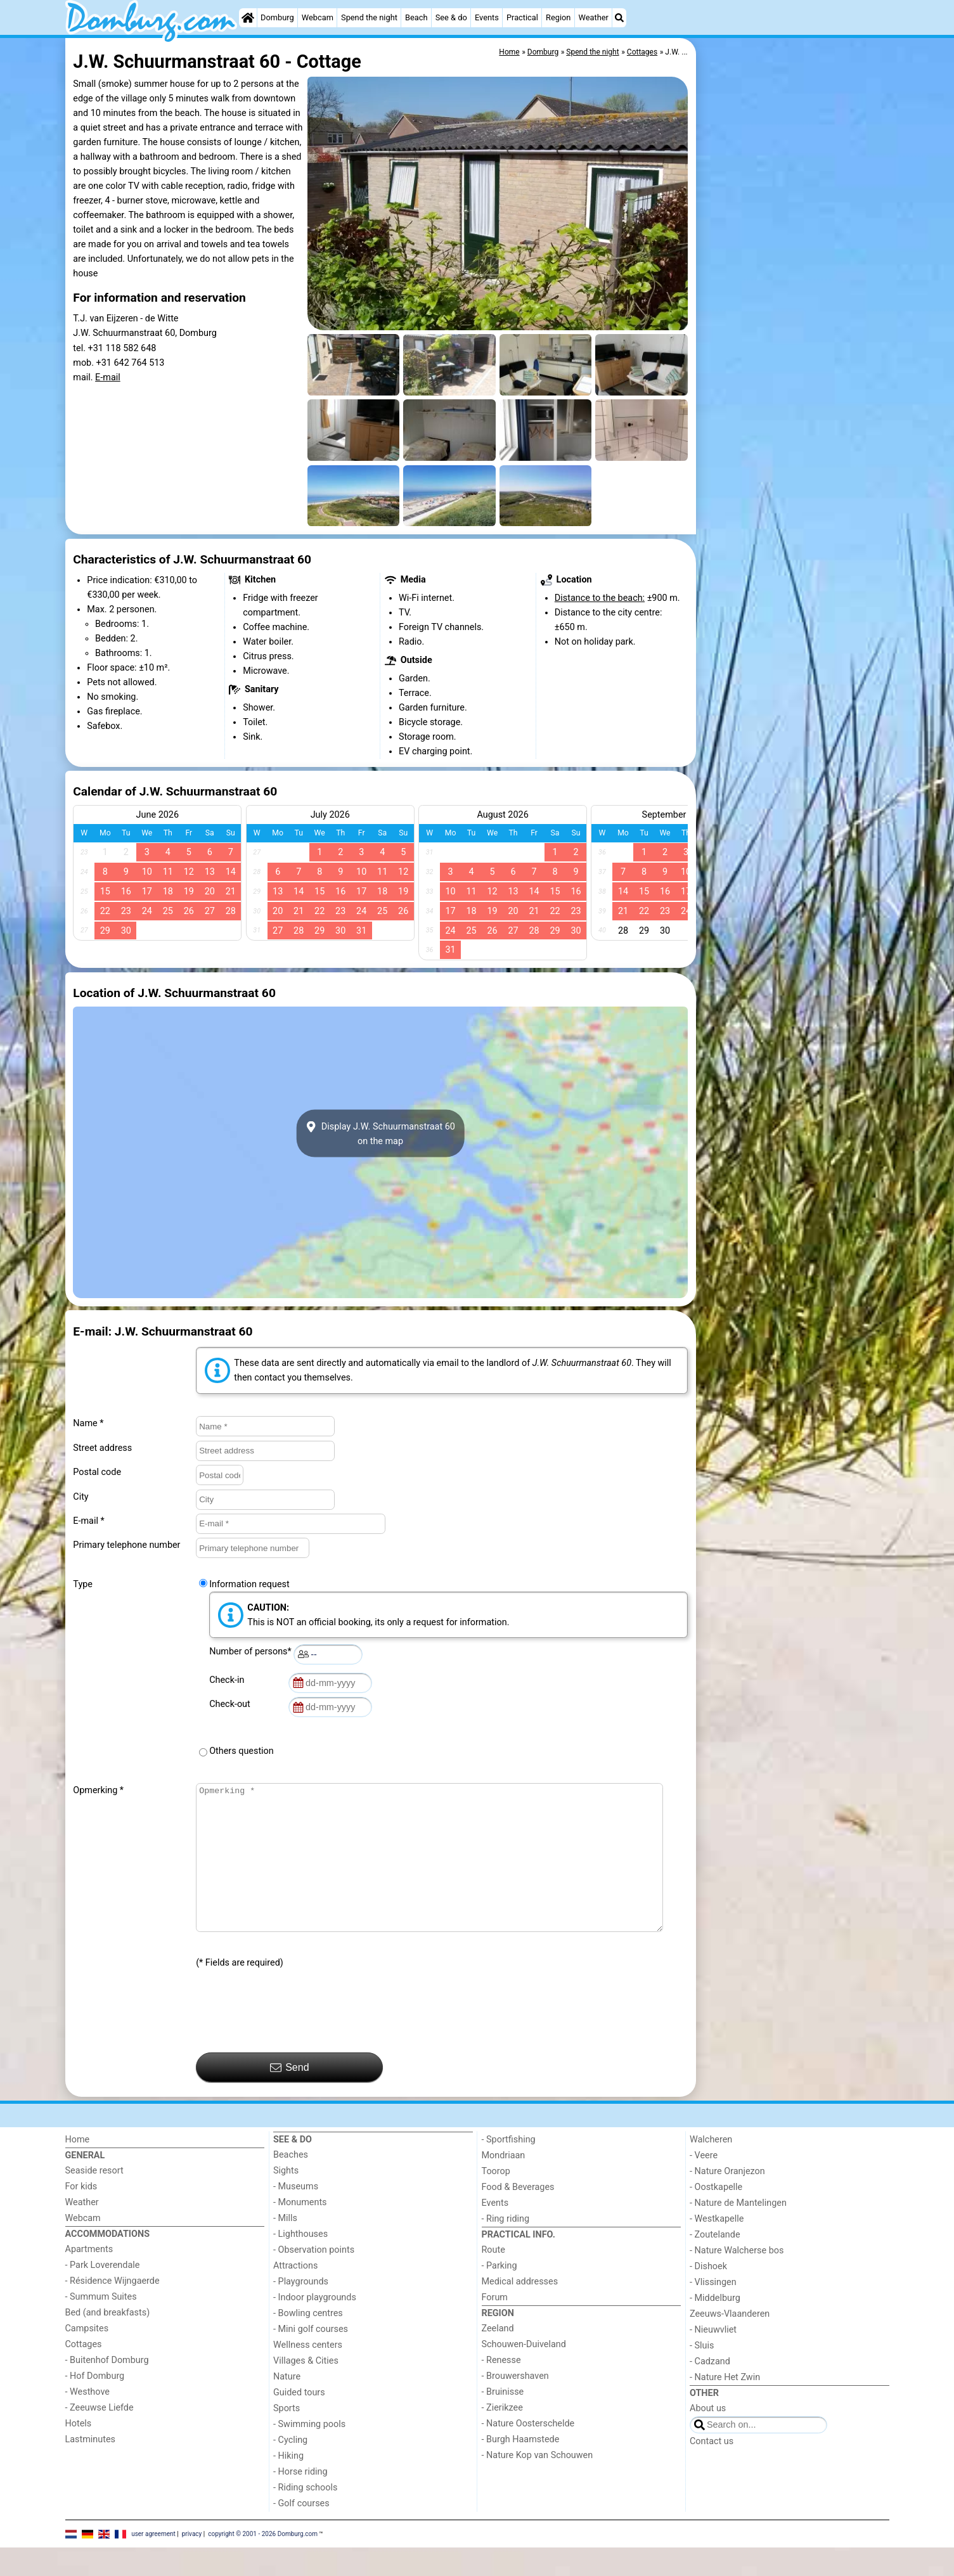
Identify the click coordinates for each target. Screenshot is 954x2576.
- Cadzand (710, 2390)
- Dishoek (708, 2294)
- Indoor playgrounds (314, 2326)
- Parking (499, 2294)
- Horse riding (300, 2500)
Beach (416, 17)
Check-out (232, 1704)
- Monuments (300, 2230)
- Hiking (288, 2484)
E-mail (107, 377)
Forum (495, 2326)
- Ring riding (506, 2247)
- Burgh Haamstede (521, 2468)
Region (558, 17)
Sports (286, 2436)
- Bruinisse (503, 2420)
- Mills (285, 2246)
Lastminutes (90, 2468)
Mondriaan (503, 2184)
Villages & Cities (305, 2389)
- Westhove (87, 2420)
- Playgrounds (300, 2310)
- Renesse (501, 2388)
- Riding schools (305, 2516)
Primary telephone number (126, 1545)
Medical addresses (520, 2310)
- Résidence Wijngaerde (112, 2309)
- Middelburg (715, 2326)
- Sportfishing (509, 2168)
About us (708, 2436)
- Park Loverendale (102, 2293)
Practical (522, 17)
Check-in (228, 1680)
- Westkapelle (717, 2247)
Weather (594, 17)
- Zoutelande (715, 2263)
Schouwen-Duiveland (524, 2372)
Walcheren (711, 2168)
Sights (286, 2199)
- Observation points (313, 2278)
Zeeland (498, 2357)
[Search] (619, 17)
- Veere (704, 2184)
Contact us (711, 2469)
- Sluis (702, 2374)
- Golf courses (301, 2532)
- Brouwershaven (515, 2404)
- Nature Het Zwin (725, 2405)
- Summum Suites (101, 2325)
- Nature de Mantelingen (738, 2231)
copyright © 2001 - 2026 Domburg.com (263, 2561)
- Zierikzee (502, 2436)
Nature (286, 2405)
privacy (192, 2561)
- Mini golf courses (310, 2357)
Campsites (87, 2357)
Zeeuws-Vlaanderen (730, 2342)
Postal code (97, 1472)
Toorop (496, 2199)
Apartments (89, 2277)
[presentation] (292, 2039)
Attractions (295, 2294)
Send (289, 2096)
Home (77, 2168)
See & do (451, 17)
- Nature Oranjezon (727, 2199)
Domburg (277, 17)
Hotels (78, 2452)
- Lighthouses (300, 2262)
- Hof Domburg (95, 2404)
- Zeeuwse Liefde (99, 2436)
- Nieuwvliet (713, 2358)
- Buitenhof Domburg (107, 2388)
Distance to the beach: (600, 598)
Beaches (290, 2183)
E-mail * (88, 1521)
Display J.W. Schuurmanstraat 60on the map (380, 1133)
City (80, 1496)
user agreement (153, 2561)
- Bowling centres (308, 2341)
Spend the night (369, 17)
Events (487, 17)
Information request (249, 1584)
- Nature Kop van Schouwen (537, 2483)
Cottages (83, 2372)
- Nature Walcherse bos (736, 2279)
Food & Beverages (518, 2215)
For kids (81, 2215)
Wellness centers (307, 2373)
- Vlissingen (713, 2310)
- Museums (295, 2215)
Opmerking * (98, 1790)
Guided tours (299, 2421)
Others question (241, 1751)
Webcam (317, 17)
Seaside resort (94, 2199)
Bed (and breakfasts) (107, 2341)
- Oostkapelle (716, 2215)
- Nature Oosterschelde (528, 2452)
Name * (88, 1423)
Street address (102, 1448)
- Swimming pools (309, 2452)
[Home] (248, 17)
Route (493, 2278)
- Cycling (290, 2468)
